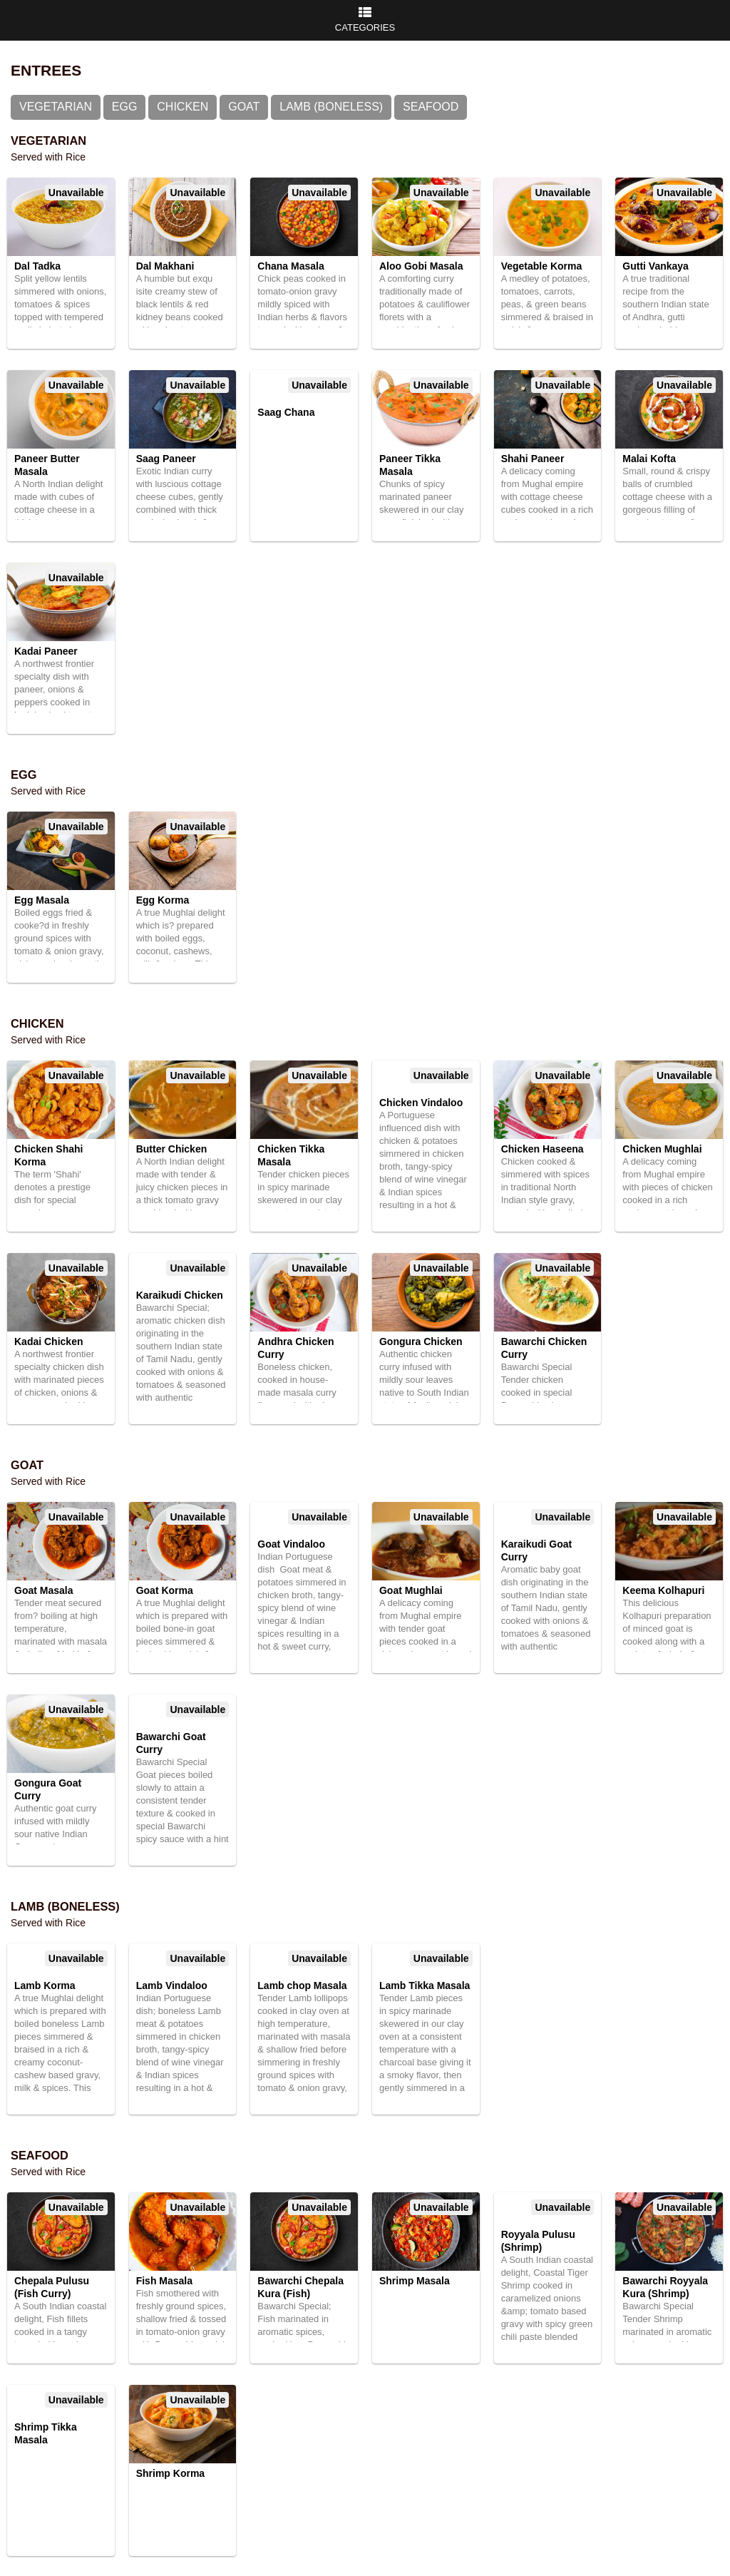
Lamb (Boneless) (331, 107)
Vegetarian (55, 107)
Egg (125, 107)
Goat (243, 107)
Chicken (182, 107)
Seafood (430, 107)
